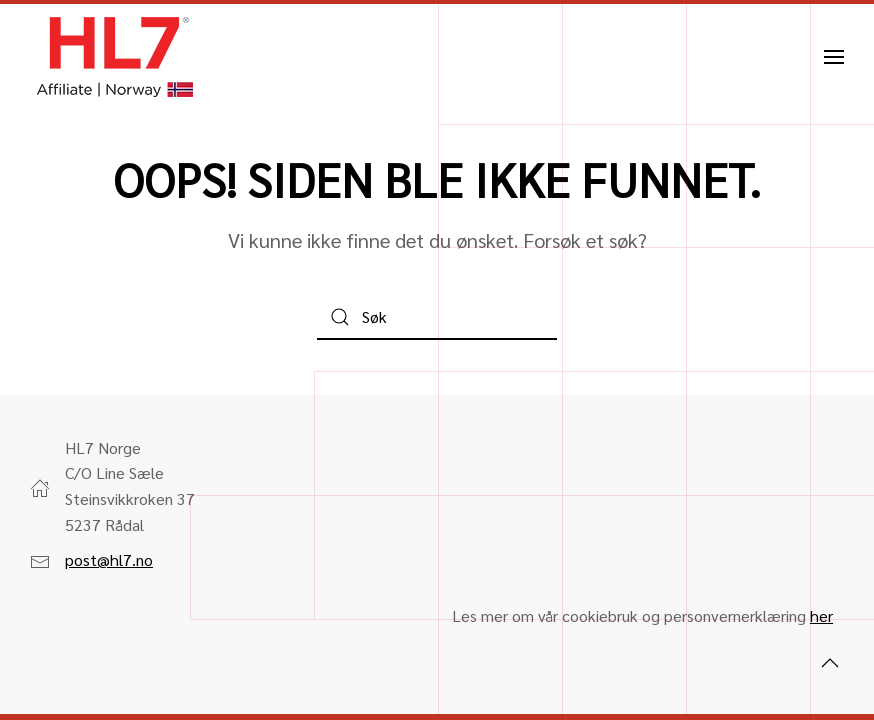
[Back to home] (115, 57)
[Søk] (437, 317)
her (821, 615)
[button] (834, 57)
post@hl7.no (109, 559)
